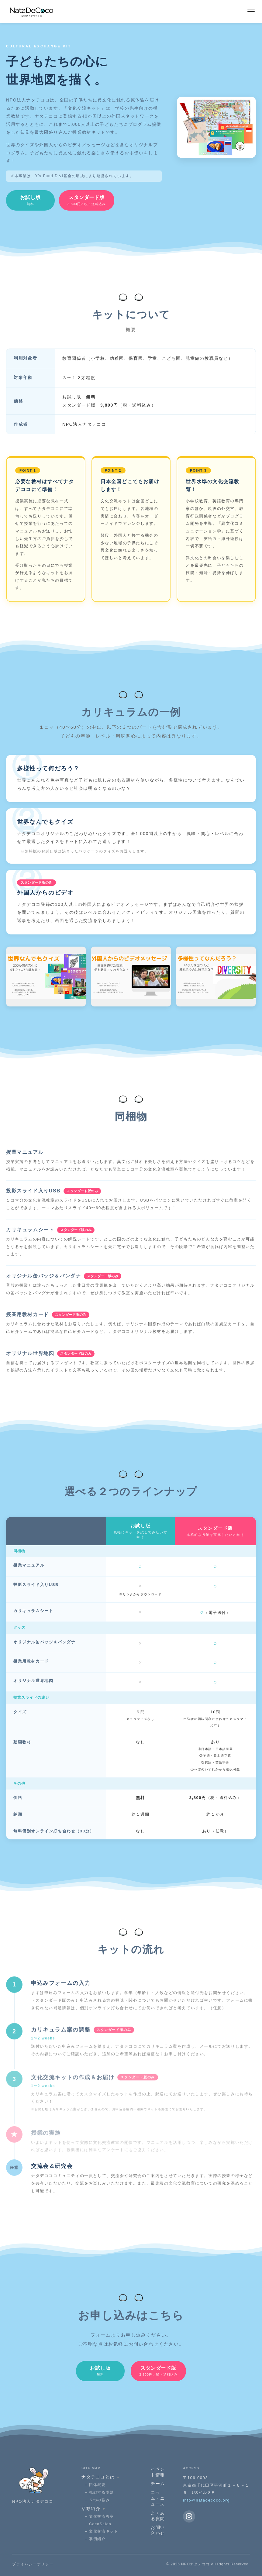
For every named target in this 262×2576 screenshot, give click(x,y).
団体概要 (97, 2485)
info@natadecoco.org (206, 2500)
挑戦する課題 (101, 2492)
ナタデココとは (100, 2477)
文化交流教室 (101, 2516)
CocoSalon (100, 2524)
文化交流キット (103, 2531)
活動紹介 (93, 2508)
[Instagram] (189, 2516)
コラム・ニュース (158, 2498)
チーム (158, 2483)
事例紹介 (97, 2539)
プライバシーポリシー (32, 2564)
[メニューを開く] (251, 11)
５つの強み (99, 2500)
